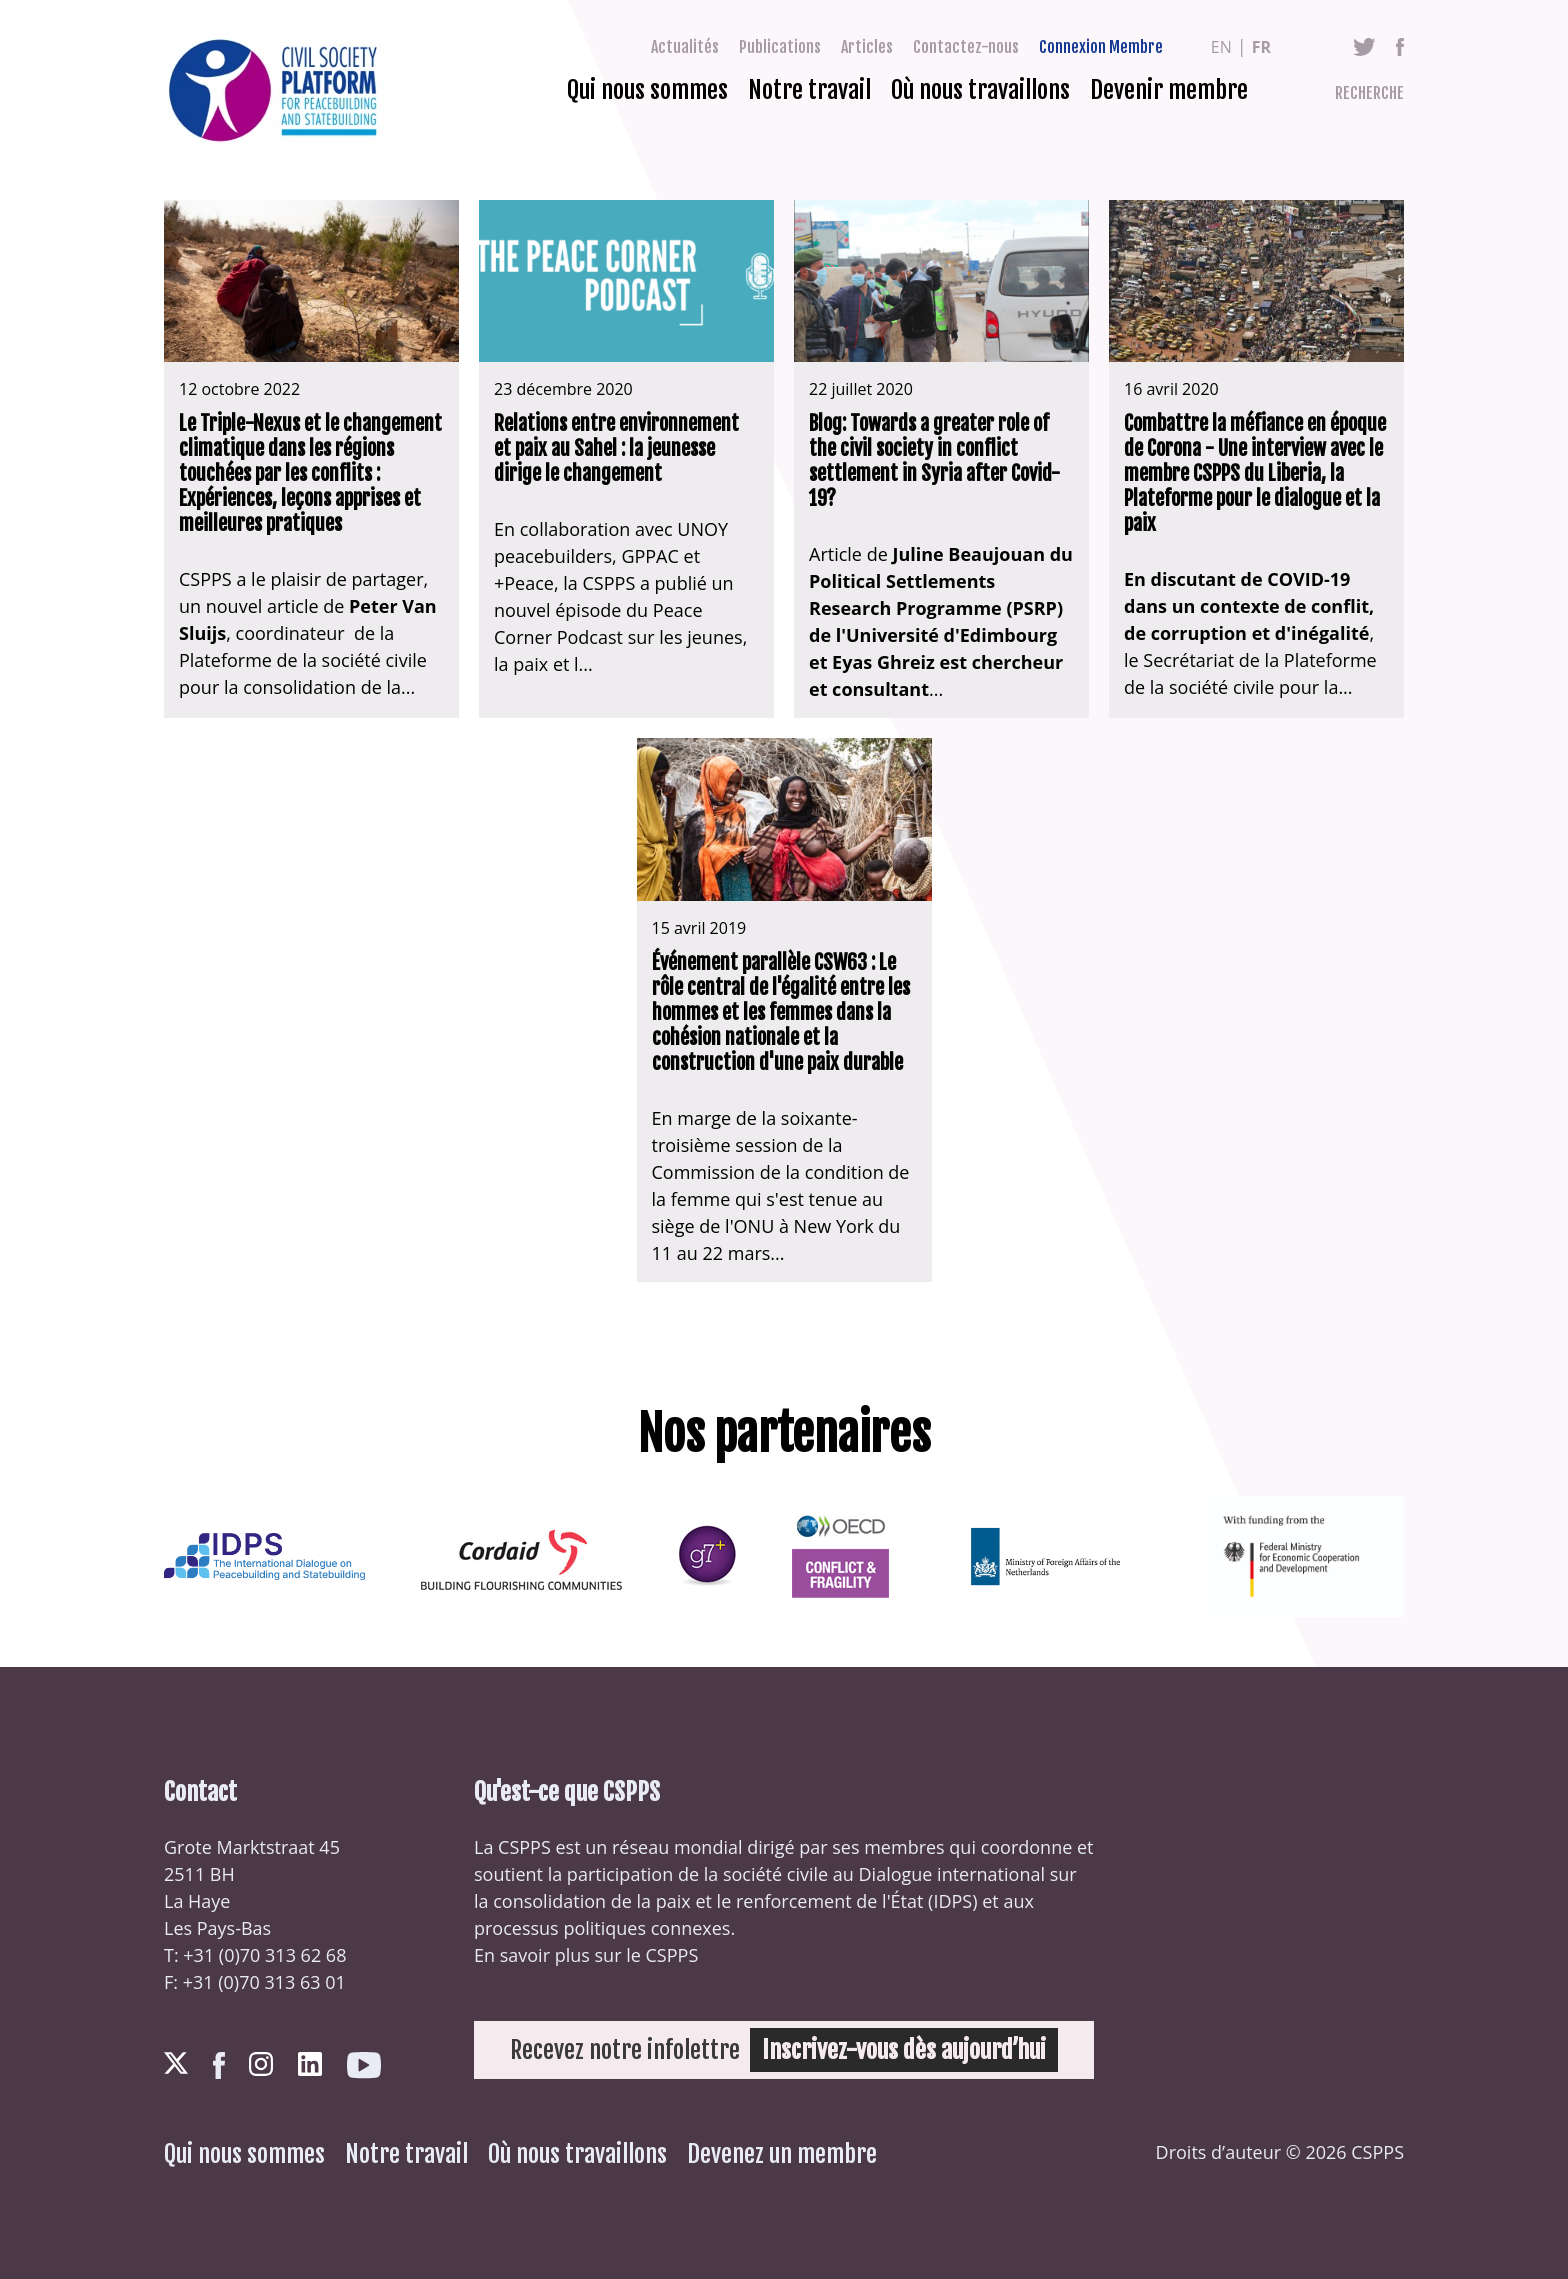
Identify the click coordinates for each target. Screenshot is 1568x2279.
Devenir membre (1169, 90)
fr (1261, 47)
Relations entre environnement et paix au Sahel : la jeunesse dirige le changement (616, 448)
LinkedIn (310, 2064)
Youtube (364, 2065)
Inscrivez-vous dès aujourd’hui (904, 2050)
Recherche (1369, 93)
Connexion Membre (1101, 47)
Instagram (261, 2064)
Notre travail (809, 90)
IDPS (952, 1901)
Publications (780, 47)
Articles (867, 47)
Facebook (1400, 47)
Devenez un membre (782, 2154)
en (1221, 47)
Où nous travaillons (980, 90)
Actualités (685, 47)
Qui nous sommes (647, 90)
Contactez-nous (966, 47)
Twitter (1364, 47)
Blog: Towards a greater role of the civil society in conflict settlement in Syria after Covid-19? (934, 461)
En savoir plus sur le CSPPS (586, 1955)
